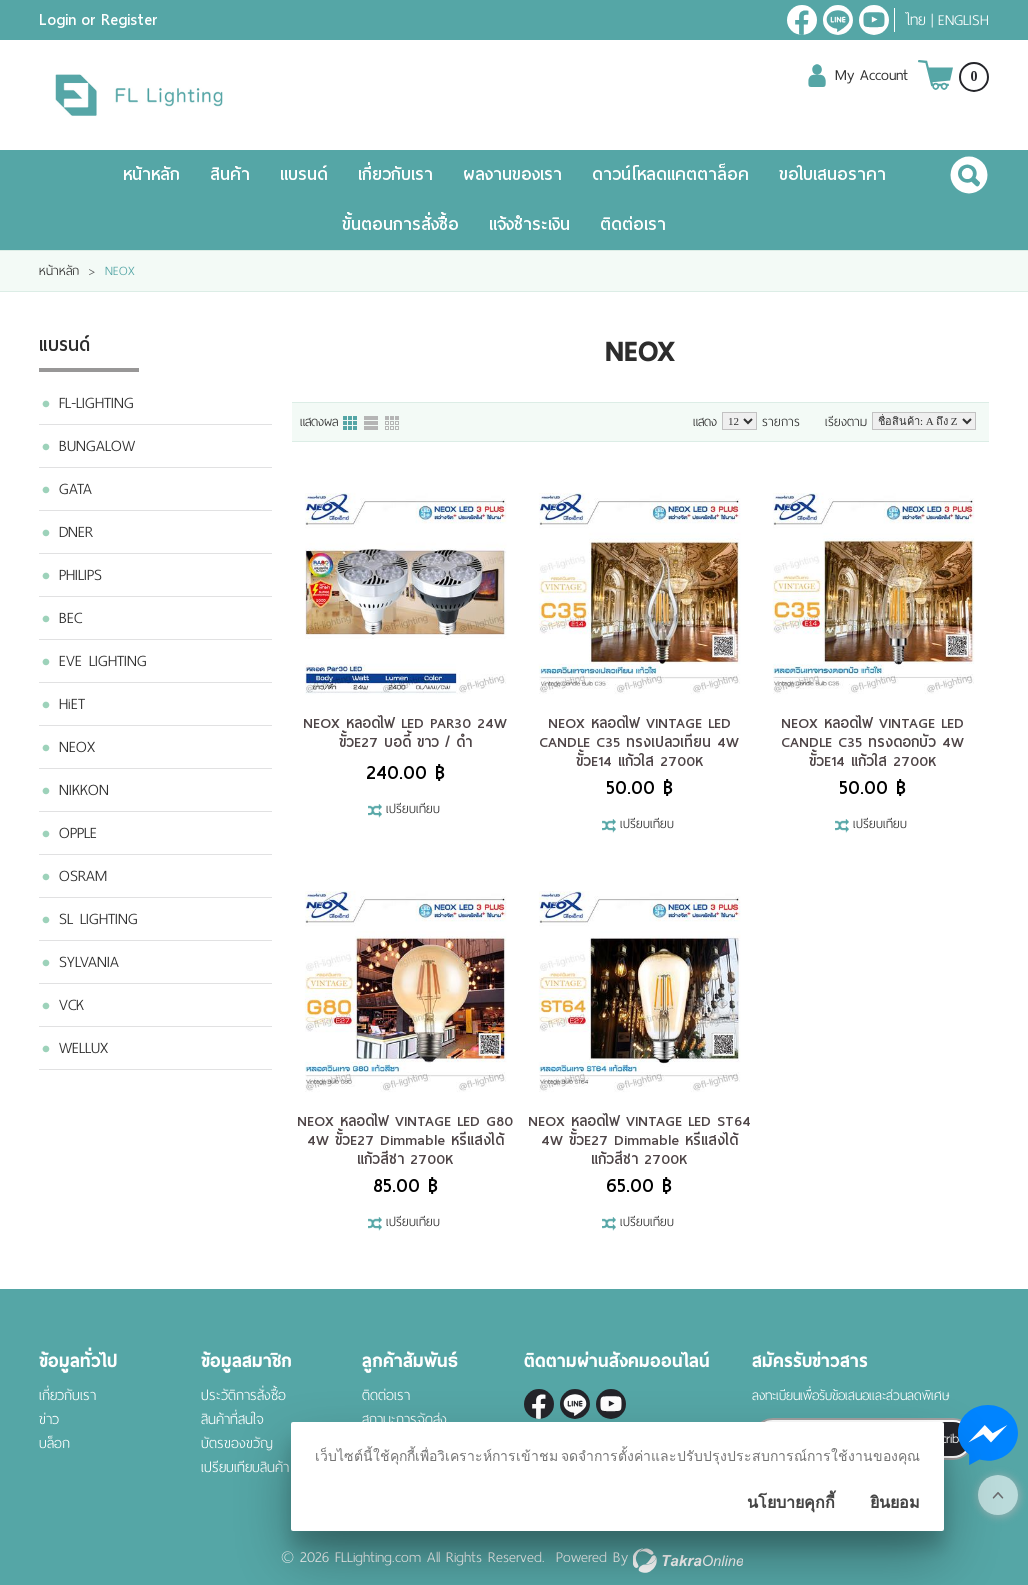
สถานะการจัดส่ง (404, 1419)
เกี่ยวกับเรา (395, 174)
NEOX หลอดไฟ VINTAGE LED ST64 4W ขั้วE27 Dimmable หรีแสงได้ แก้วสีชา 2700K (639, 1140)
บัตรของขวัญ (237, 1443)
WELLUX (83, 1048)
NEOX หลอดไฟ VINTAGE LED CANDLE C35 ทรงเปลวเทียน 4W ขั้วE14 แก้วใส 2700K (639, 742)
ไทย (915, 20)
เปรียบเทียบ (413, 810)
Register (129, 20)
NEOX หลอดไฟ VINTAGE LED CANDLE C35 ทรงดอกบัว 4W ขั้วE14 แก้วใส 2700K (872, 742)
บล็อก (54, 1443)
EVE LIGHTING (103, 661)
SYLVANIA (89, 962)
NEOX (77, 747)
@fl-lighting (838, 20)
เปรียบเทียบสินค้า (245, 1467)
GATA (75, 489)
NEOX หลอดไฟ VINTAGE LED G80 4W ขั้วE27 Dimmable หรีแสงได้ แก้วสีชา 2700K (405, 1140)
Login (57, 20)
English (963, 20)
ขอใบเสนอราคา (832, 174)
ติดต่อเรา (633, 224)
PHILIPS (80, 575)
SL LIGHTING (98, 919)
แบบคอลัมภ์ (351, 424)
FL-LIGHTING (96, 403)
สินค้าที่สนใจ (232, 1419)
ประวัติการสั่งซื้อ (243, 1395)
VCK (71, 1005)
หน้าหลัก (151, 174)
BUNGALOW (97, 446)
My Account (871, 75)
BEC (70, 618)
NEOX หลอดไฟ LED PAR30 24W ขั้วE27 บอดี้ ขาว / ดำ (405, 732)
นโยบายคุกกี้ (791, 1502)
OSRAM (83, 876)
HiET (72, 704)
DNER (76, 532)
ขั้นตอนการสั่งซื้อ (400, 224)
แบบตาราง (393, 424)
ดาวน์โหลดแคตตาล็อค (670, 174)
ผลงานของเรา (512, 174)
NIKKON (84, 790)
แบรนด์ (304, 174)
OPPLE (78, 833)
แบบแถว (372, 424)
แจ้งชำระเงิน (529, 224)
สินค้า (230, 174)
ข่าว (49, 1419)
